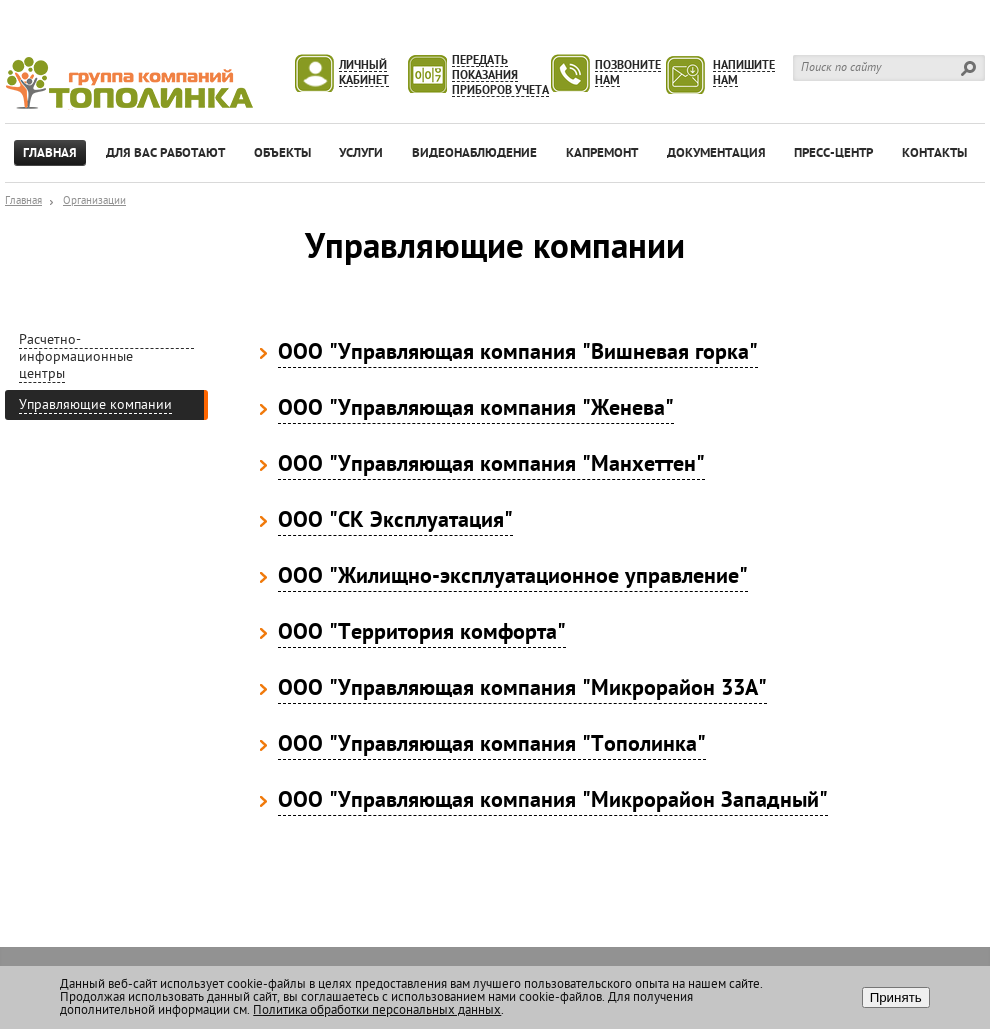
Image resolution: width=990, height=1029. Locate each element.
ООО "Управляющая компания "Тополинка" (492, 746)
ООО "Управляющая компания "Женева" (476, 410)
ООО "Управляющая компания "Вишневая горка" (518, 354)
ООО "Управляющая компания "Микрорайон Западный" (553, 802)
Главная (23, 201)
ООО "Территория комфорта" (422, 634)
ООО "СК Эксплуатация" (395, 522)
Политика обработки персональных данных (377, 1010)
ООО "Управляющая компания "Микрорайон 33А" (522, 690)
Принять (896, 997)
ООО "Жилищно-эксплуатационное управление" (513, 578)
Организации (94, 201)
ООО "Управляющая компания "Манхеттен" (491, 466)
